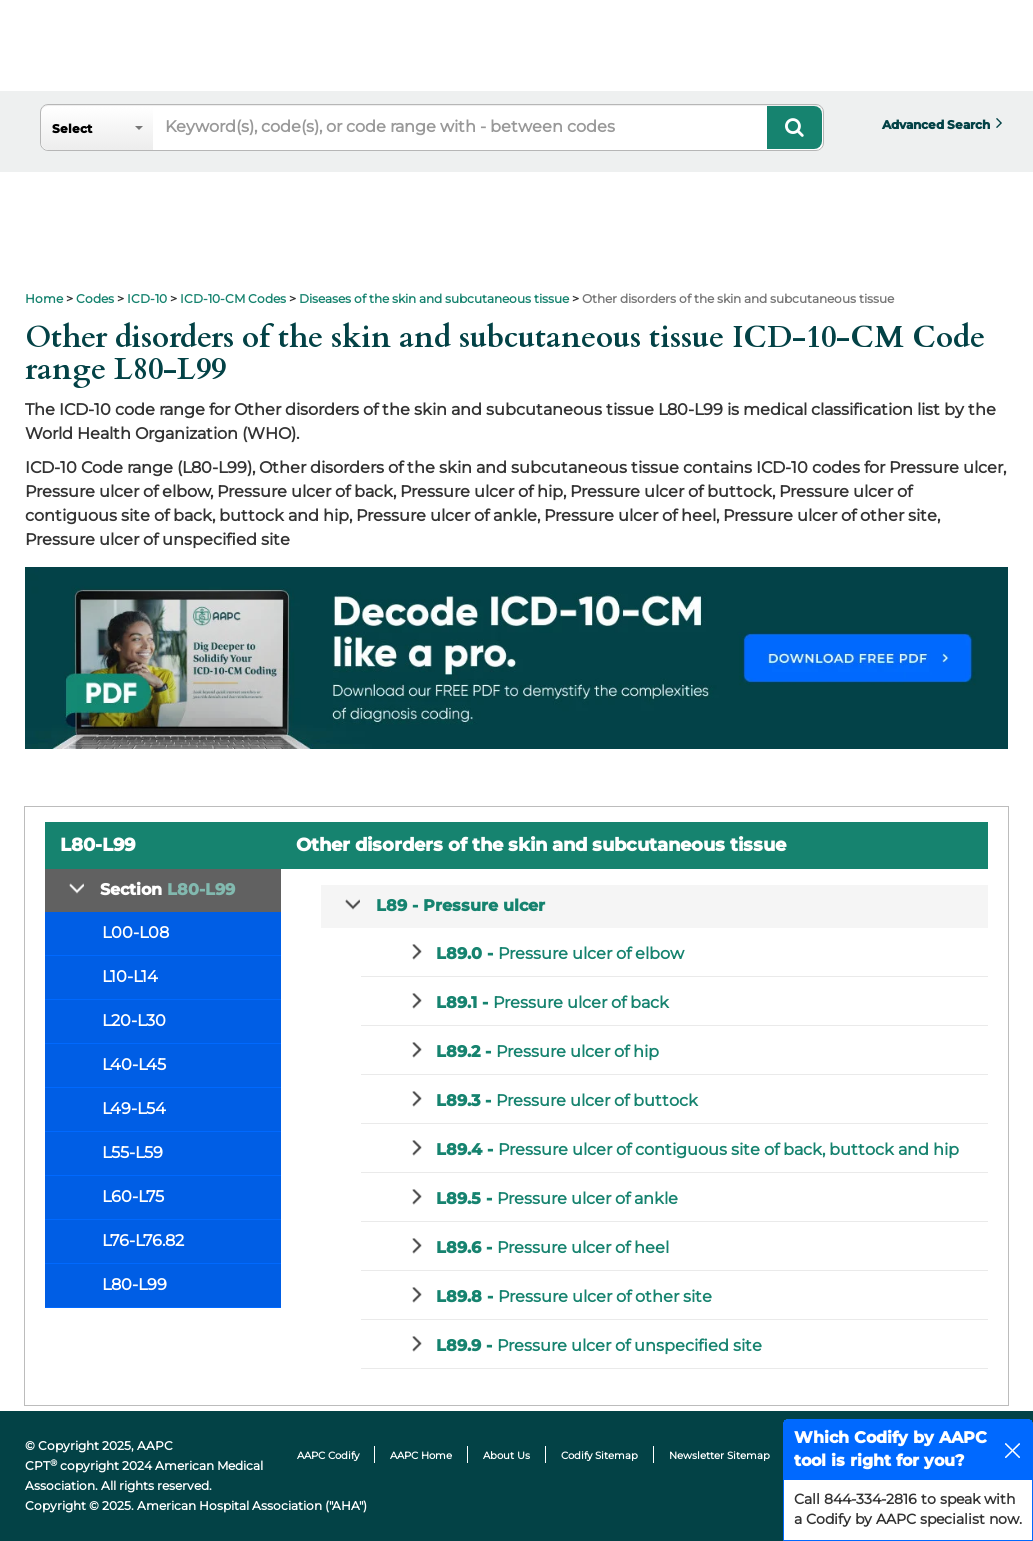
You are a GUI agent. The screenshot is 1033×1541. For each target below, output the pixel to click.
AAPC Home (421, 1455)
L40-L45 (134, 1064)
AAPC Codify (328, 1455)
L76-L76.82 (143, 1240)
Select (72, 128)
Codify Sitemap (599, 1455)
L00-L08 (135, 932)
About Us (506, 1455)
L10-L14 (130, 976)
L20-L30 (134, 1020)
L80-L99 (134, 1284)
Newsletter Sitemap (719, 1455)
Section (167, 889)
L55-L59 (132, 1152)
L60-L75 (133, 1196)
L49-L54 (134, 1108)
